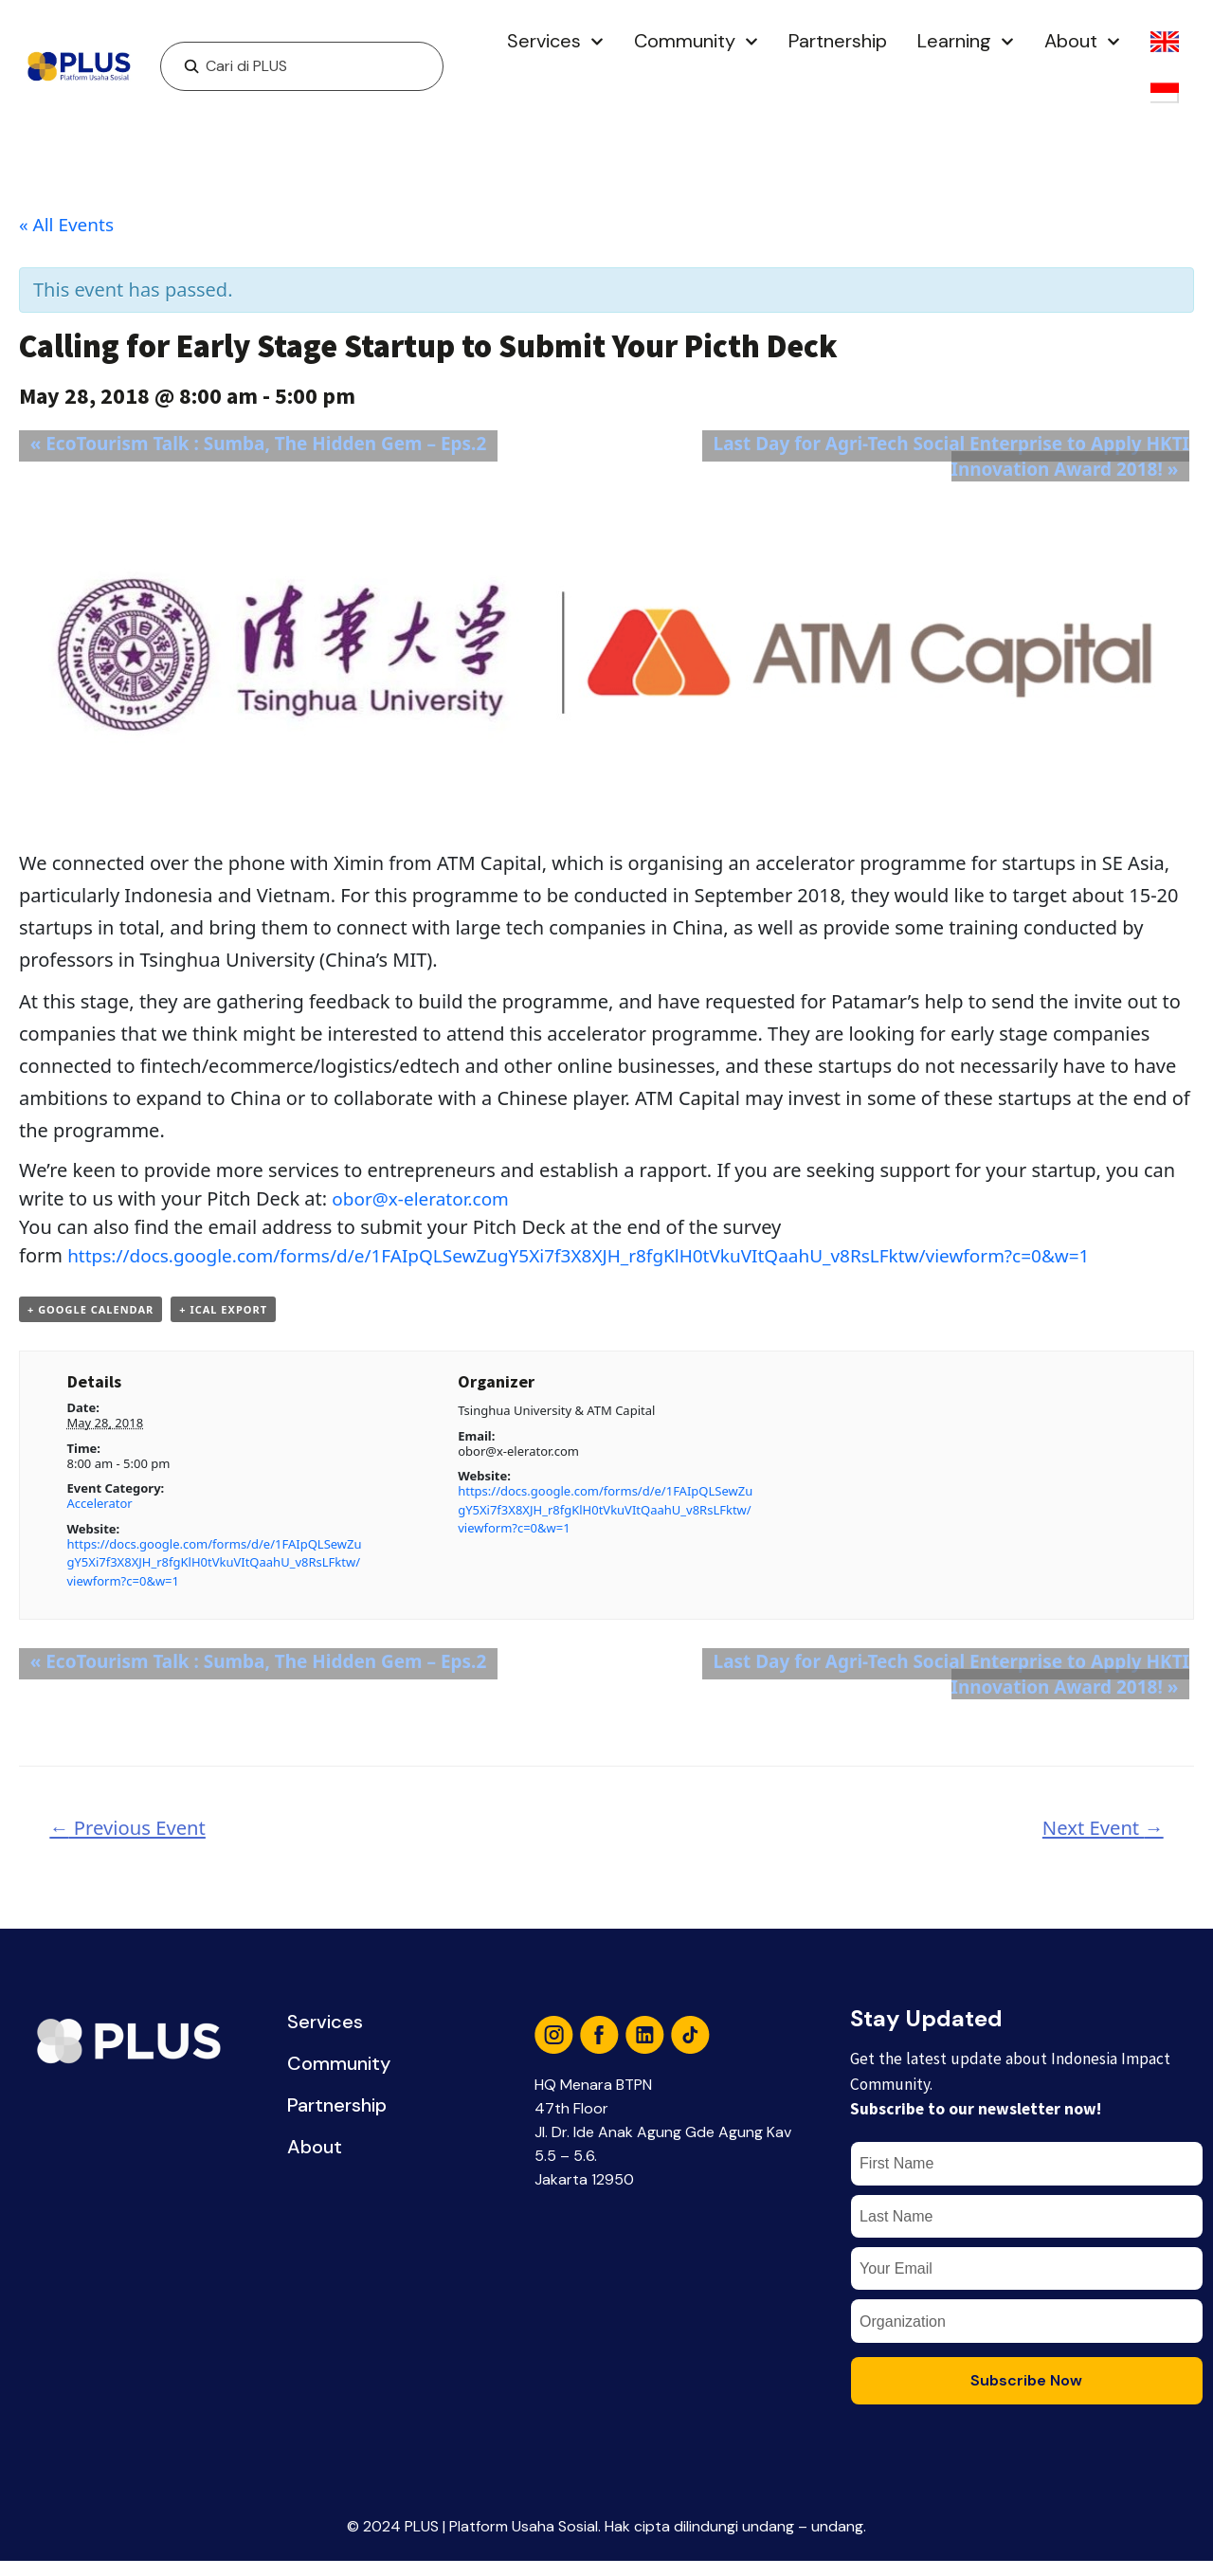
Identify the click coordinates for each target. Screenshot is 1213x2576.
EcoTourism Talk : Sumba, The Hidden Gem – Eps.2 (259, 443)
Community (696, 42)
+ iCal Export (223, 1312)
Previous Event (133, 1831)
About (1082, 42)
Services (555, 42)
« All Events (68, 224)
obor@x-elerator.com (425, 1198)
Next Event (1098, 1831)
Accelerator (100, 1506)
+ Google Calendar (90, 1312)
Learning (965, 42)
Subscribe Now (1026, 2395)
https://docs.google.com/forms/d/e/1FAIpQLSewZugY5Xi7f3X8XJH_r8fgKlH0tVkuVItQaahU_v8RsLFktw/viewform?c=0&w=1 (606, 1255)
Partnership (837, 40)
